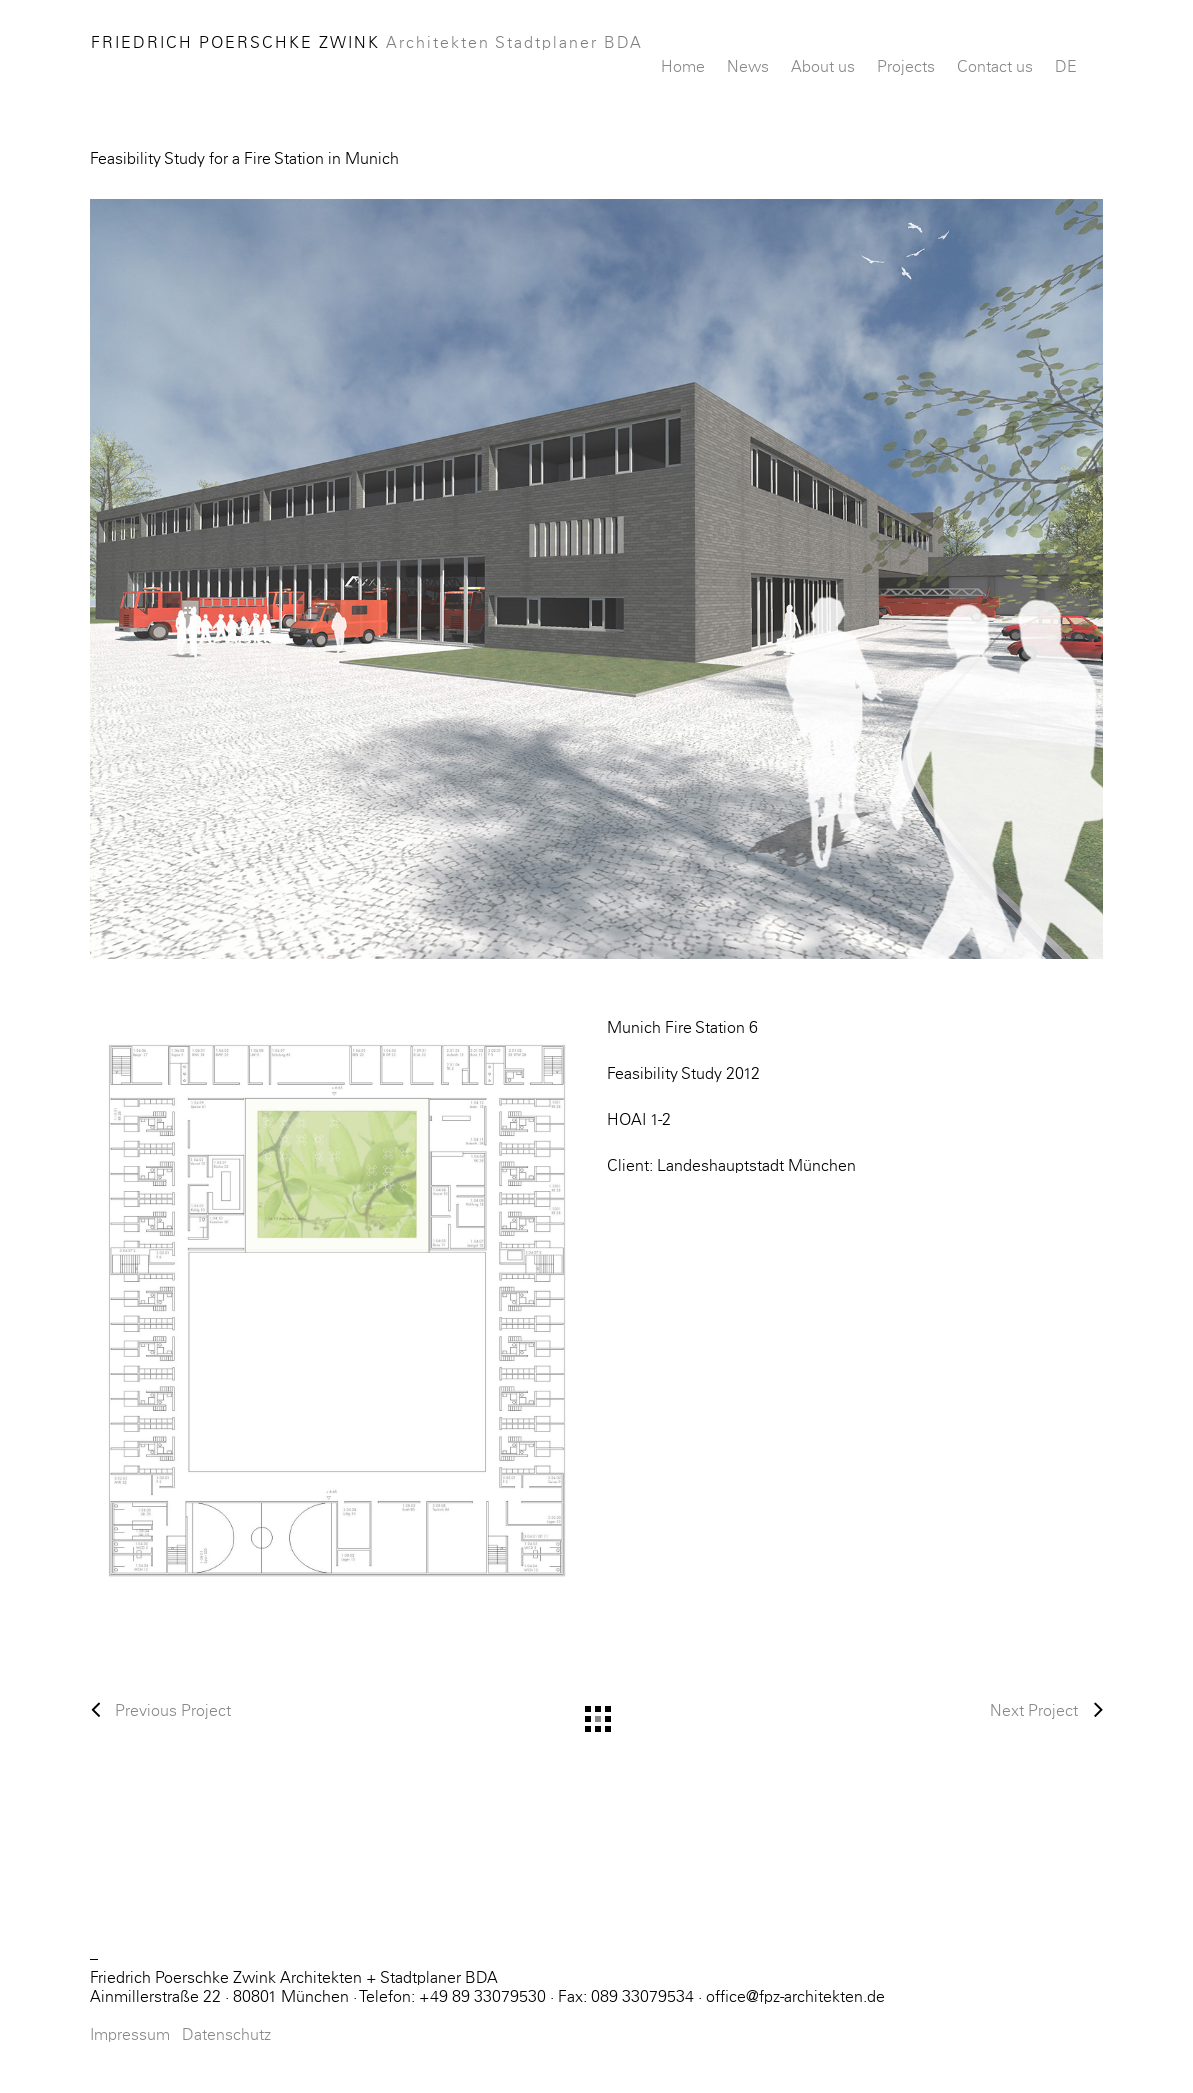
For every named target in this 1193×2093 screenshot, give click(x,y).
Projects (906, 67)
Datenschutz (226, 2035)
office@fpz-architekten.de (795, 1997)
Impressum (130, 2035)
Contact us (995, 67)
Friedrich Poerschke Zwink (367, 43)
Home (683, 67)
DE (1066, 67)
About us (823, 67)
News (748, 67)
